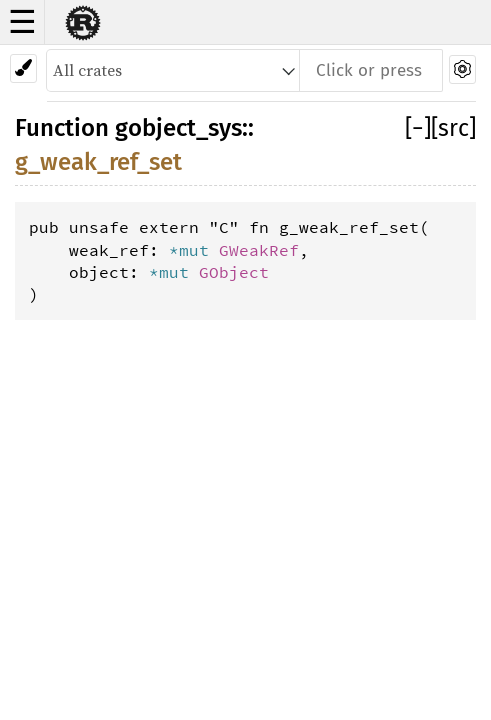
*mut (194, 250)
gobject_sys (178, 128)
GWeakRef (259, 250)
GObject (234, 272)
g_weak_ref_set (98, 162)
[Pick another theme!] (23, 68)
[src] (453, 128)
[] (418, 128)
